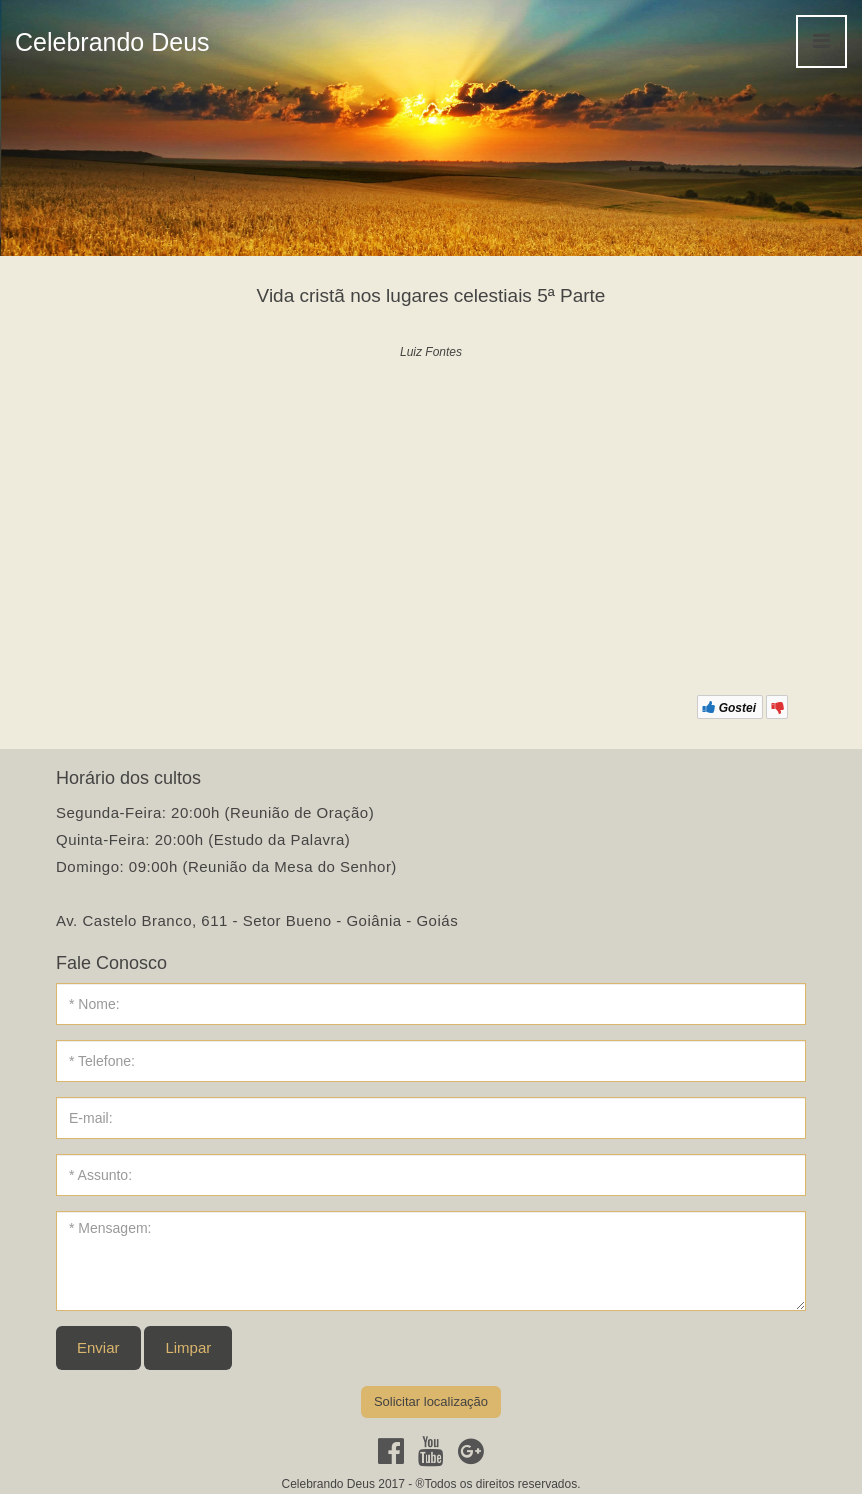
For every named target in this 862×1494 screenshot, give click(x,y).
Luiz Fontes (431, 352)
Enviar (98, 1347)
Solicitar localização (431, 1401)
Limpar (188, 1347)
